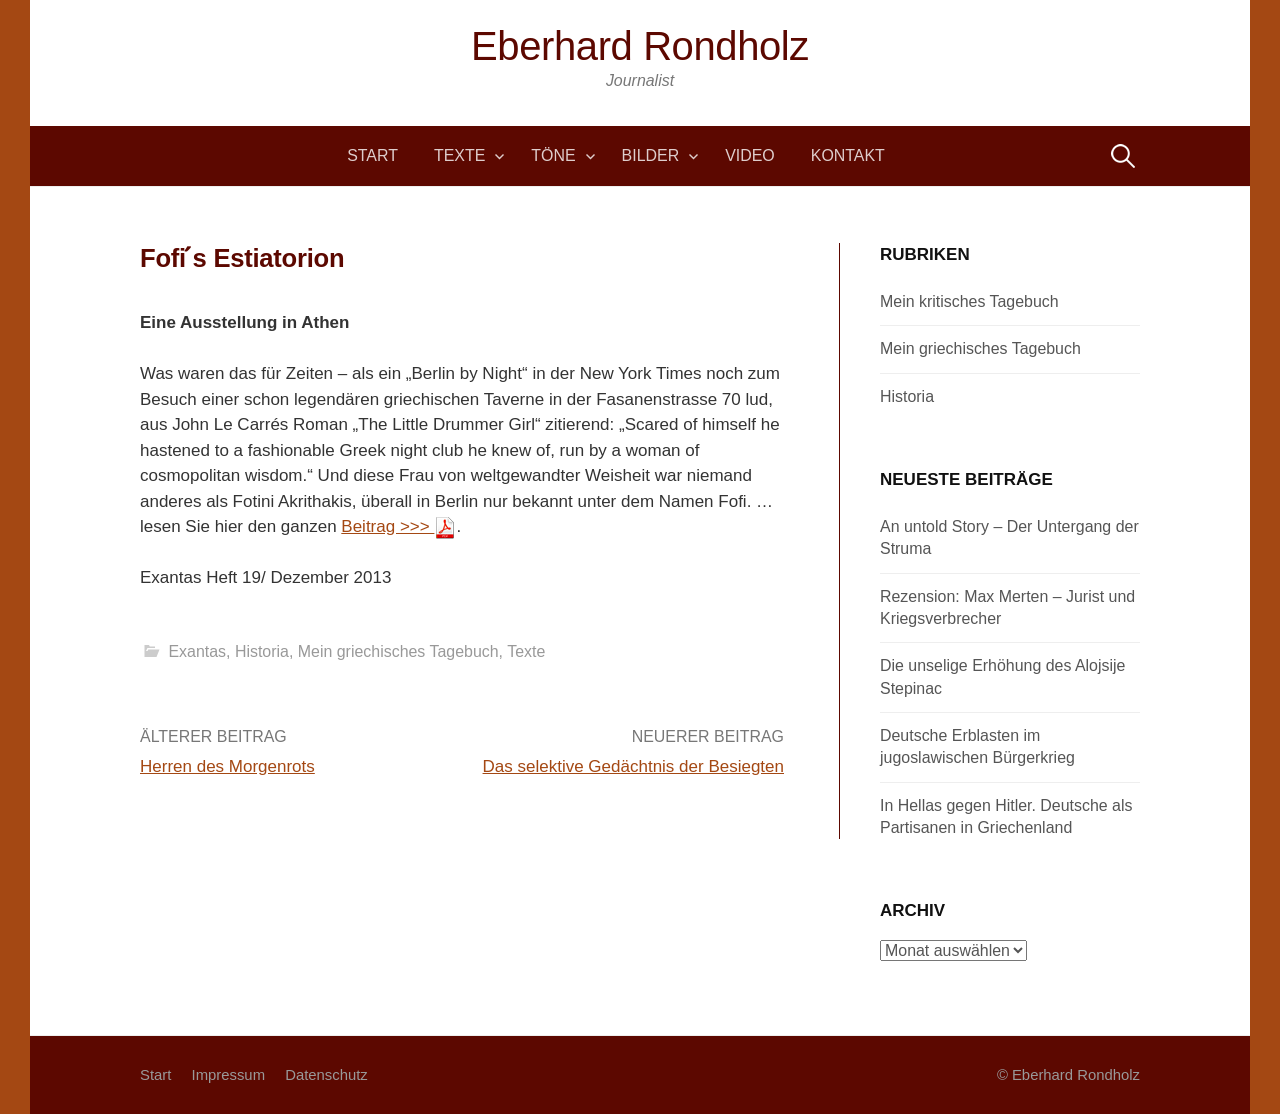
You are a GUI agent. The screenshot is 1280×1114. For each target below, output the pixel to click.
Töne (553, 155)
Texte (459, 155)
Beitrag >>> (398, 526)
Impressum (228, 1075)
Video (750, 155)
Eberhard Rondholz (640, 46)
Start (372, 155)
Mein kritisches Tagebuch (969, 301)
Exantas (197, 651)
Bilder (651, 155)
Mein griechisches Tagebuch (398, 651)
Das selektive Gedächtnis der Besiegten (633, 766)
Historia (262, 651)
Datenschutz (326, 1075)
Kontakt (848, 155)
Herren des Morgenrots (227, 766)
